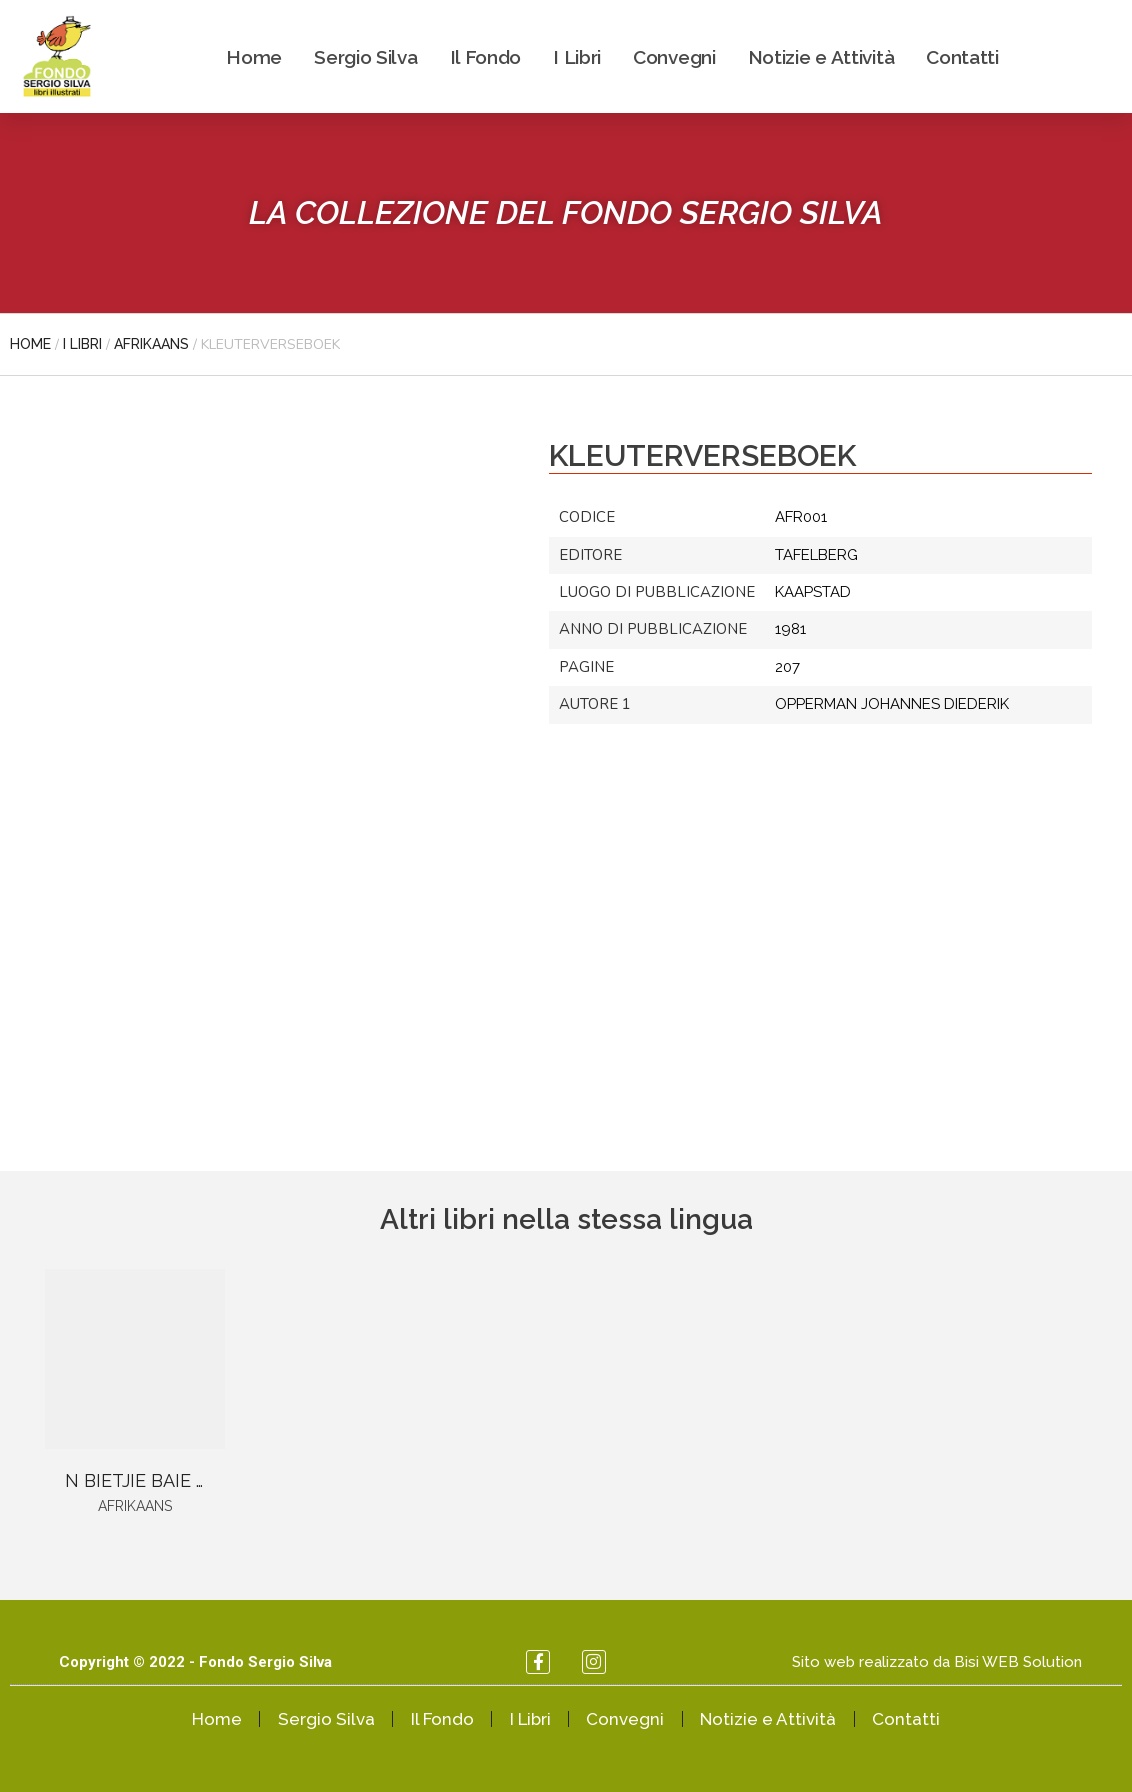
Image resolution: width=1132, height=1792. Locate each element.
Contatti (962, 57)
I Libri (577, 57)
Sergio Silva (365, 57)
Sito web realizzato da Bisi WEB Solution (937, 1662)
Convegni (674, 57)
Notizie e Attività (821, 57)
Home (254, 57)
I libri (82, 344)
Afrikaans (151, 344)
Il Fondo (486, 57)
